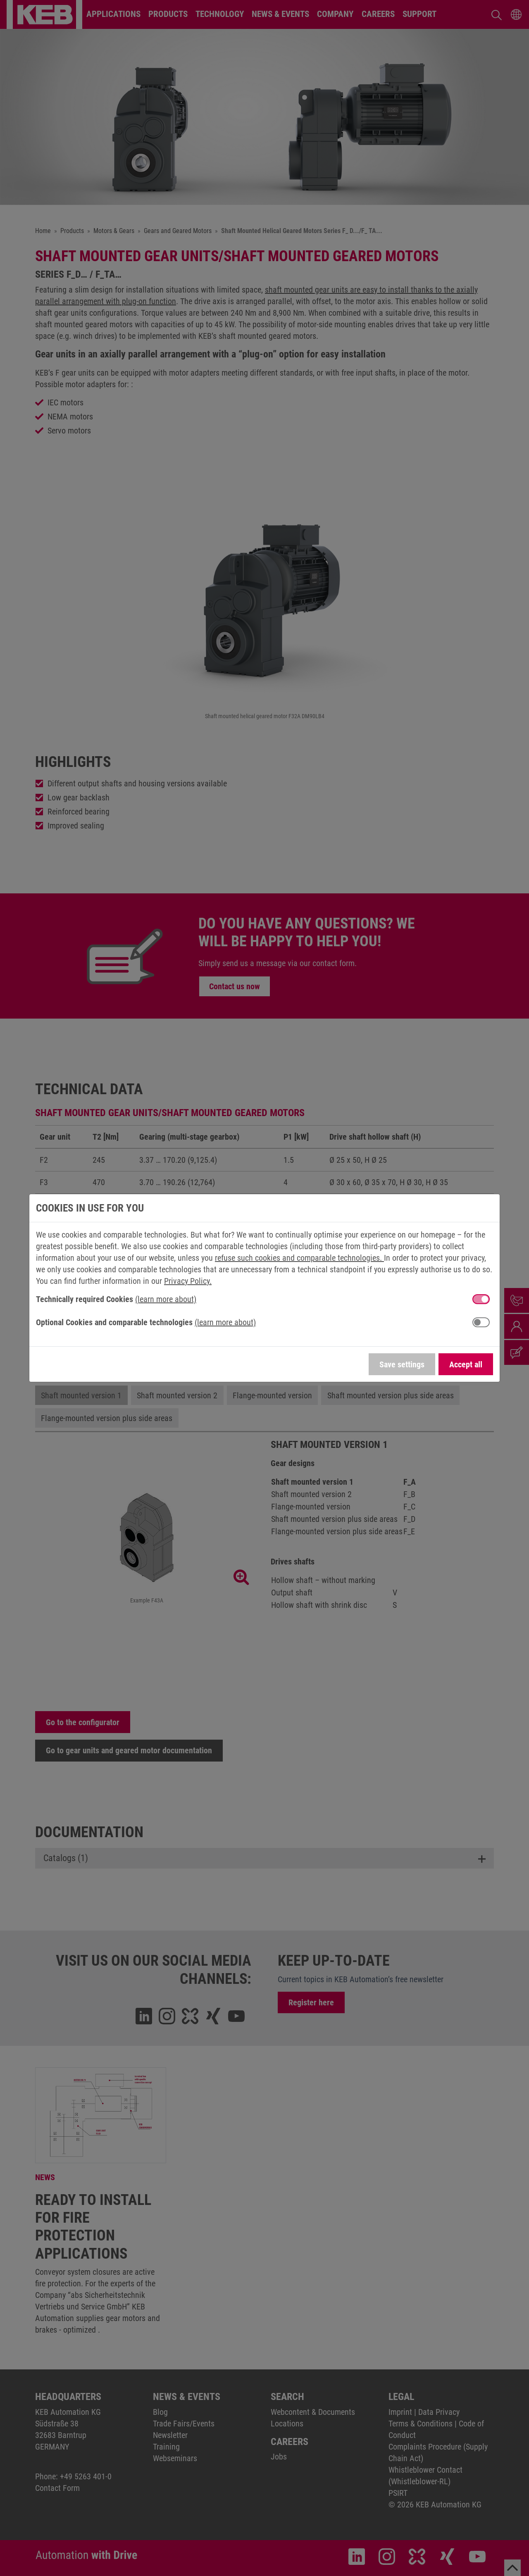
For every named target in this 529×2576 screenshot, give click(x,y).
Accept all (465, 1364)
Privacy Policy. (188, 1281)
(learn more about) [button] (165, 1299)
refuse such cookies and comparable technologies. (299, 1258)
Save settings (401, 1364)
